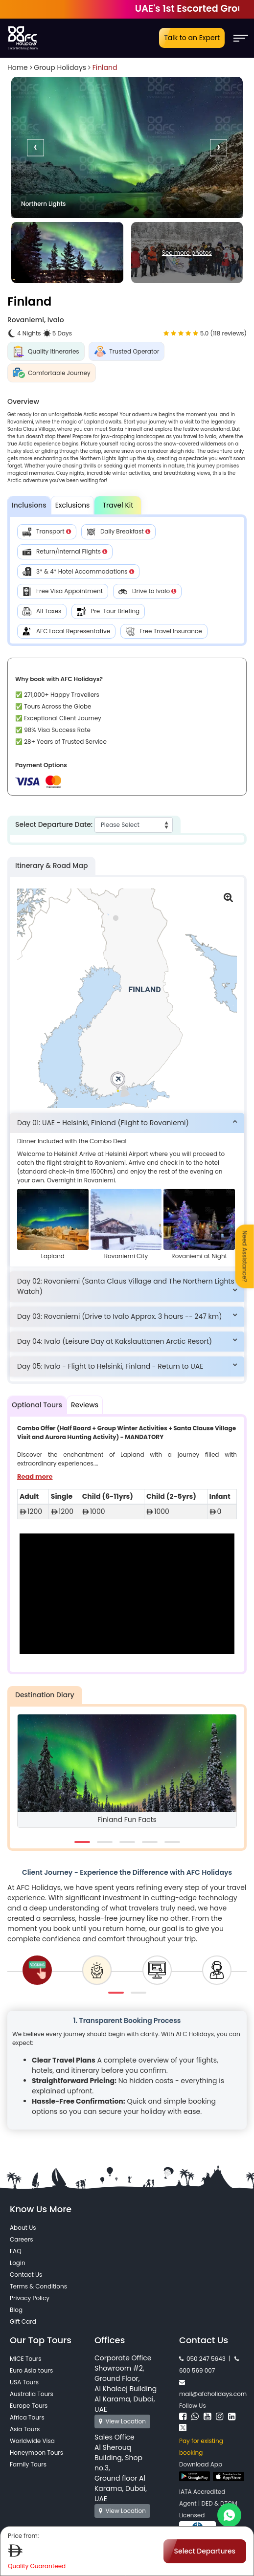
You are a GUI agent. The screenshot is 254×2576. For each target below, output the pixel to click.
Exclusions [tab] (72, 505)
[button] (127, 1123)
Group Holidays (60, 67)
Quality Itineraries (46, 351)
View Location (122, 2421)
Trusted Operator (126, 351)
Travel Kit (117, 505)
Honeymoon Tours (36, 2452)
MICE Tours (26, 2358)
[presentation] (35, 147)
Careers (21, 2239)
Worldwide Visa (32, 2441)
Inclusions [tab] (29, 505)
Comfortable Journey (52, 373)
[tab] (127, 1123)
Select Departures (204, 2551)
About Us (23, 2227)
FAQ (16, 2251)
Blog (16, 2310)
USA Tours (24, 2382)
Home (17, 67)
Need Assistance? (245, 1256)
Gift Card (23, 2321)
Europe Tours (28, 2405)
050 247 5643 (202, 2358)
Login (17, 2263)
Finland (104, 67)
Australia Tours (31, 2394)
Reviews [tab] (84, 1405)
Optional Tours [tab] (37, 1405)
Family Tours (28, 2464)
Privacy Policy (29, 2298)
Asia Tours (25, 2429)
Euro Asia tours (31, 2370)
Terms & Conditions (38, 2286)
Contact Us (26, 2274)
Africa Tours (27, 2417)
